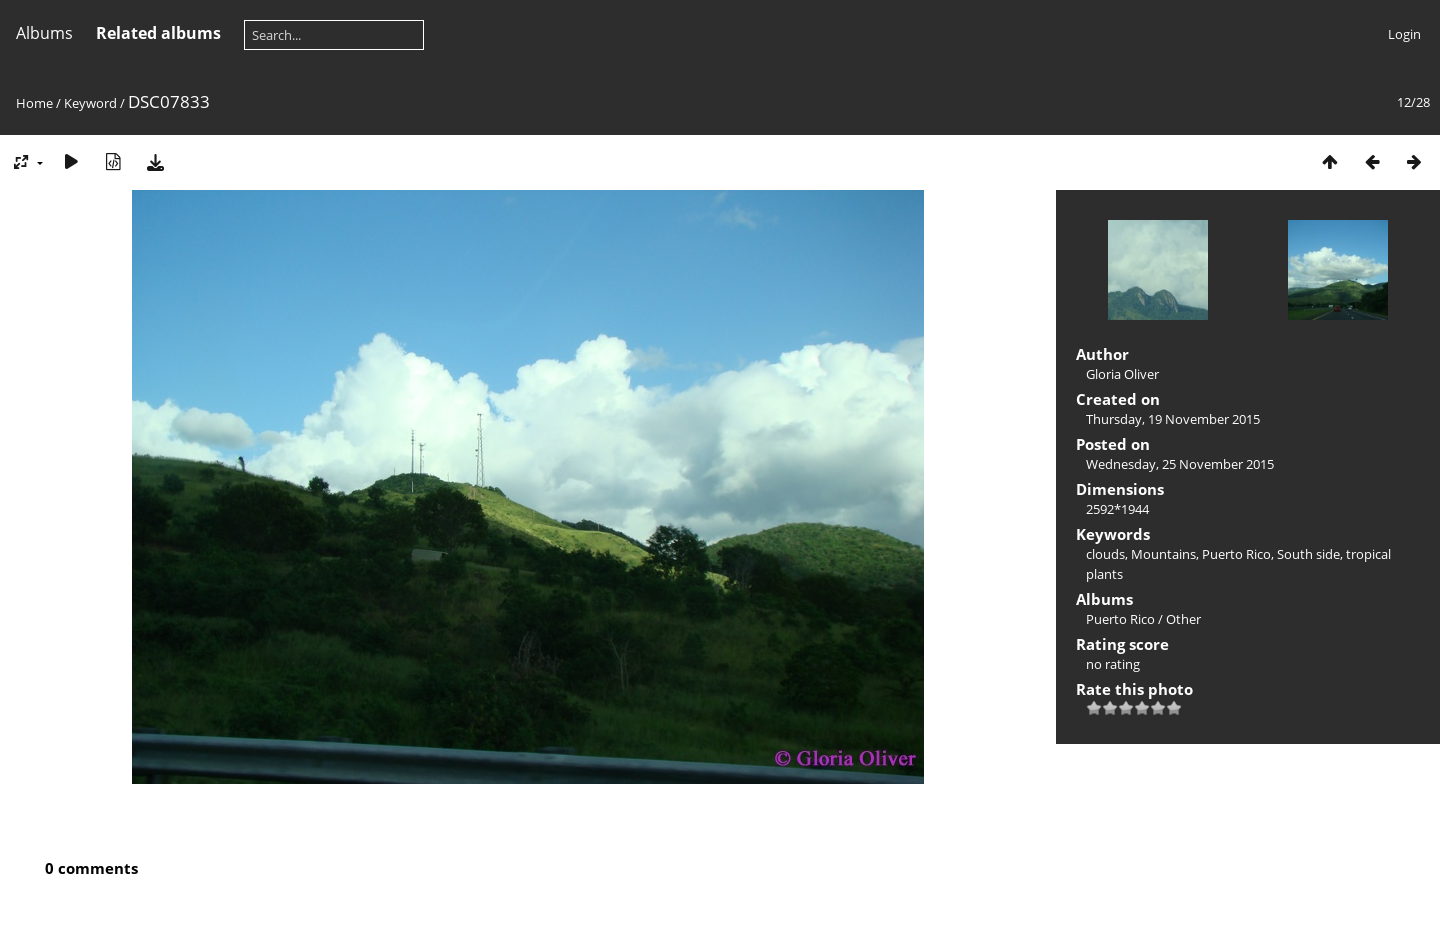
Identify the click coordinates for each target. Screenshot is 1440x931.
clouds (1105, 554)
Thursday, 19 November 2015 (1173, 419)
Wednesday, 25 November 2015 (1180, 464)
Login (1404, 34)
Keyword (90, 103)
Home (34, 103)
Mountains (1163, 554)
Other (1183, 619)
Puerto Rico (1236, 554)
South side (1308, 554)
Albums (44, 33)
